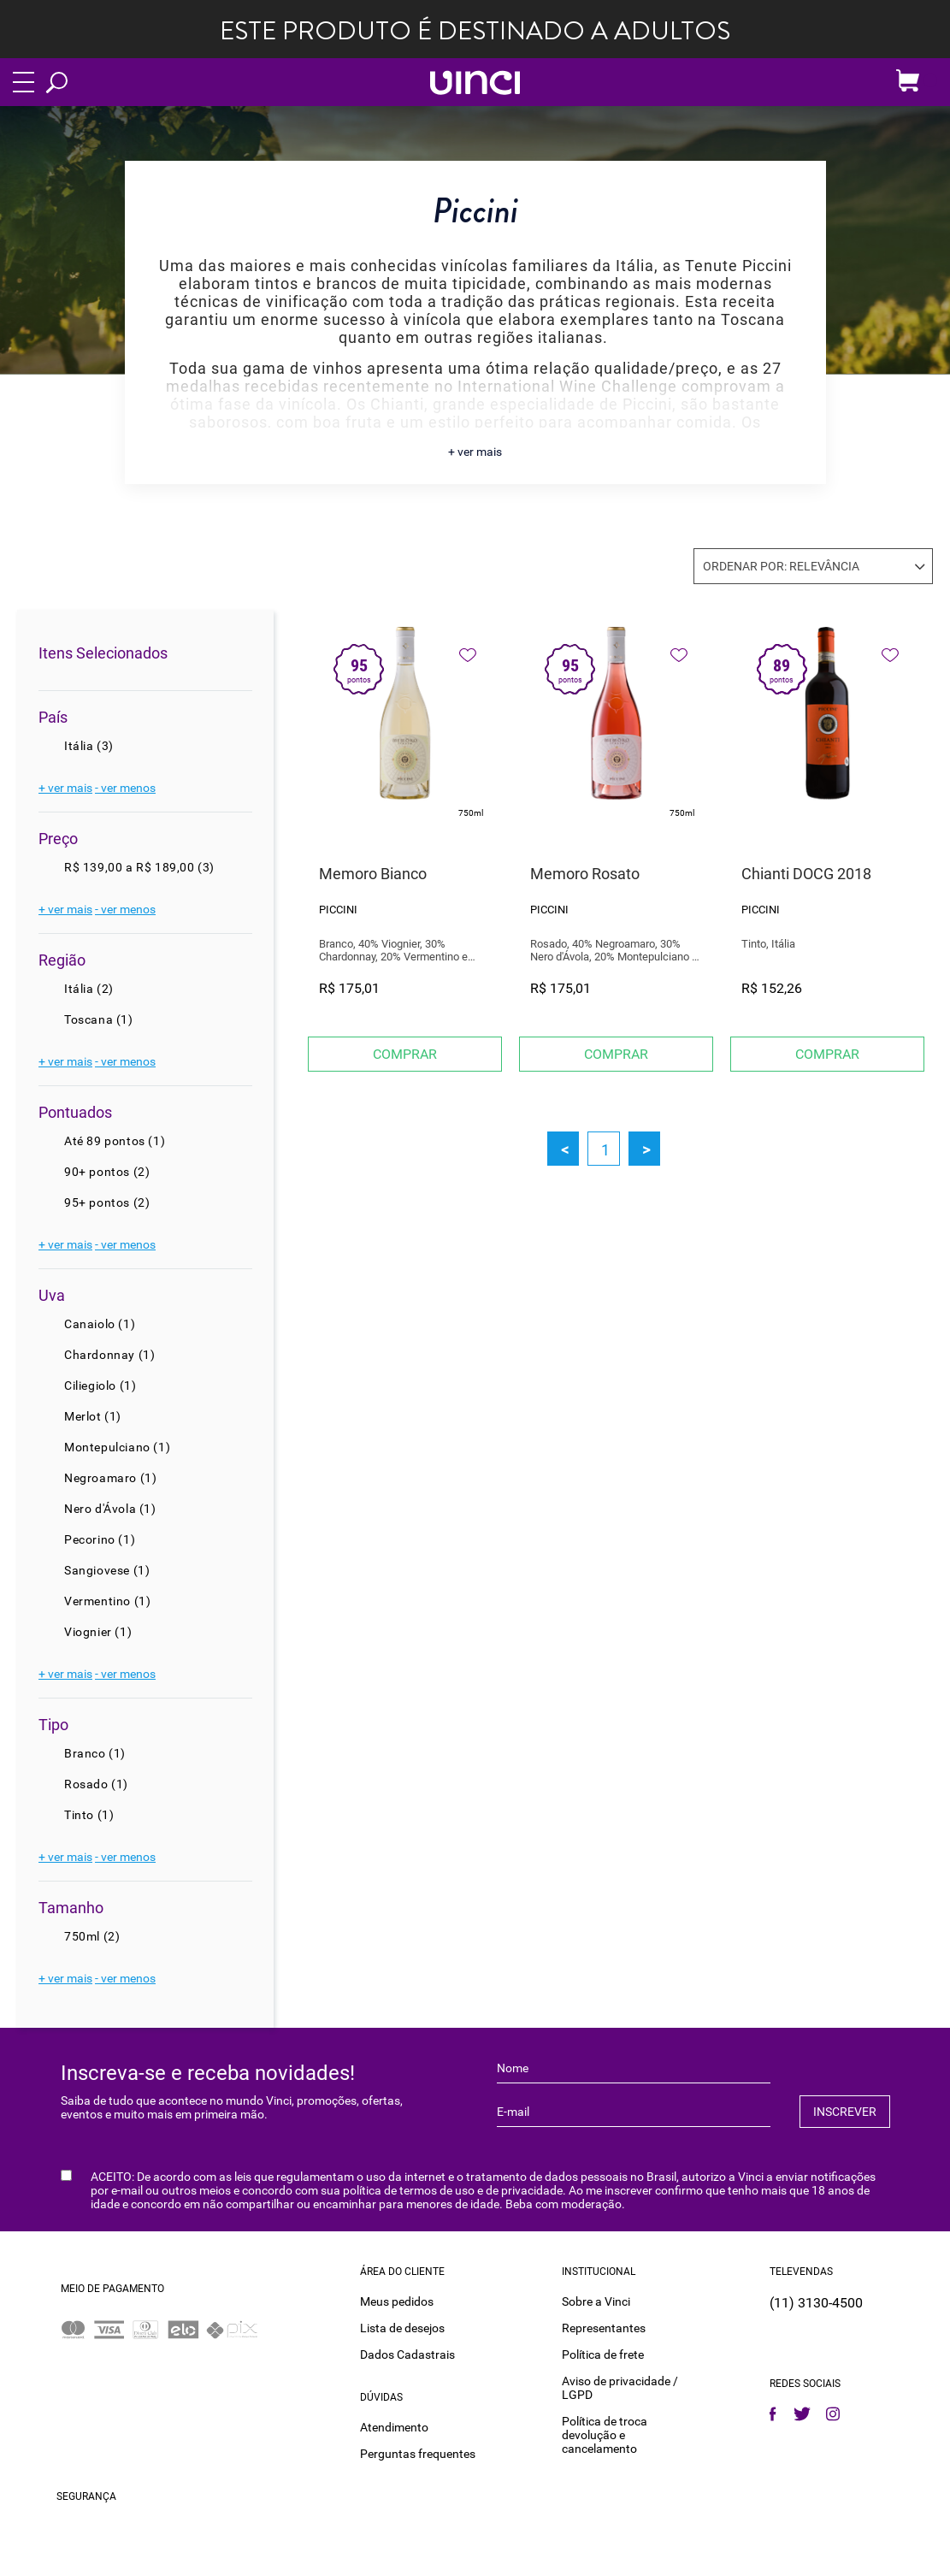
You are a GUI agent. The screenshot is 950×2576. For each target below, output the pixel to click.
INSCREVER (844, 2111)
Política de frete (603, 2354)
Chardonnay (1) (109, 1355)
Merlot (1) (92, 1416)
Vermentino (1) (107, 1601)
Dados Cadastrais (407, 2354)
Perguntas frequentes (417, 2454)
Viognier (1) (98, 1632)
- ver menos (125, 788)
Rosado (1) (96, 1784)
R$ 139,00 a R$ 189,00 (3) (139, 867)
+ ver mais (475, 451)
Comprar (405, 1054)
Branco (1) (95, 1753)
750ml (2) (92, 1936)
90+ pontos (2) (107, 1172)
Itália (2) (89, 989)
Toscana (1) (98, 1019)
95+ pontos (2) (107, 1202)
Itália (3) (89, 746)
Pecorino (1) (99, 1539)
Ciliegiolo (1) (100, 1385)
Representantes (604, 2328)
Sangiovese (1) (107, 1570)
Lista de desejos (402, 2328)
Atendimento (394, 2427)
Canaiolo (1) (99, 1324)
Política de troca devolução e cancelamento (604, 2434)
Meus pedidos (397, 2301)
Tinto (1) (89, 1815)
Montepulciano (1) (117, 1447)
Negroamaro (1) (110, 1478)
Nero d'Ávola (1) (110, 1508)
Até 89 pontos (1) (114, 1141)
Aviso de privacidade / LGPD (620, 2388)
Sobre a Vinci (596, 2301)
